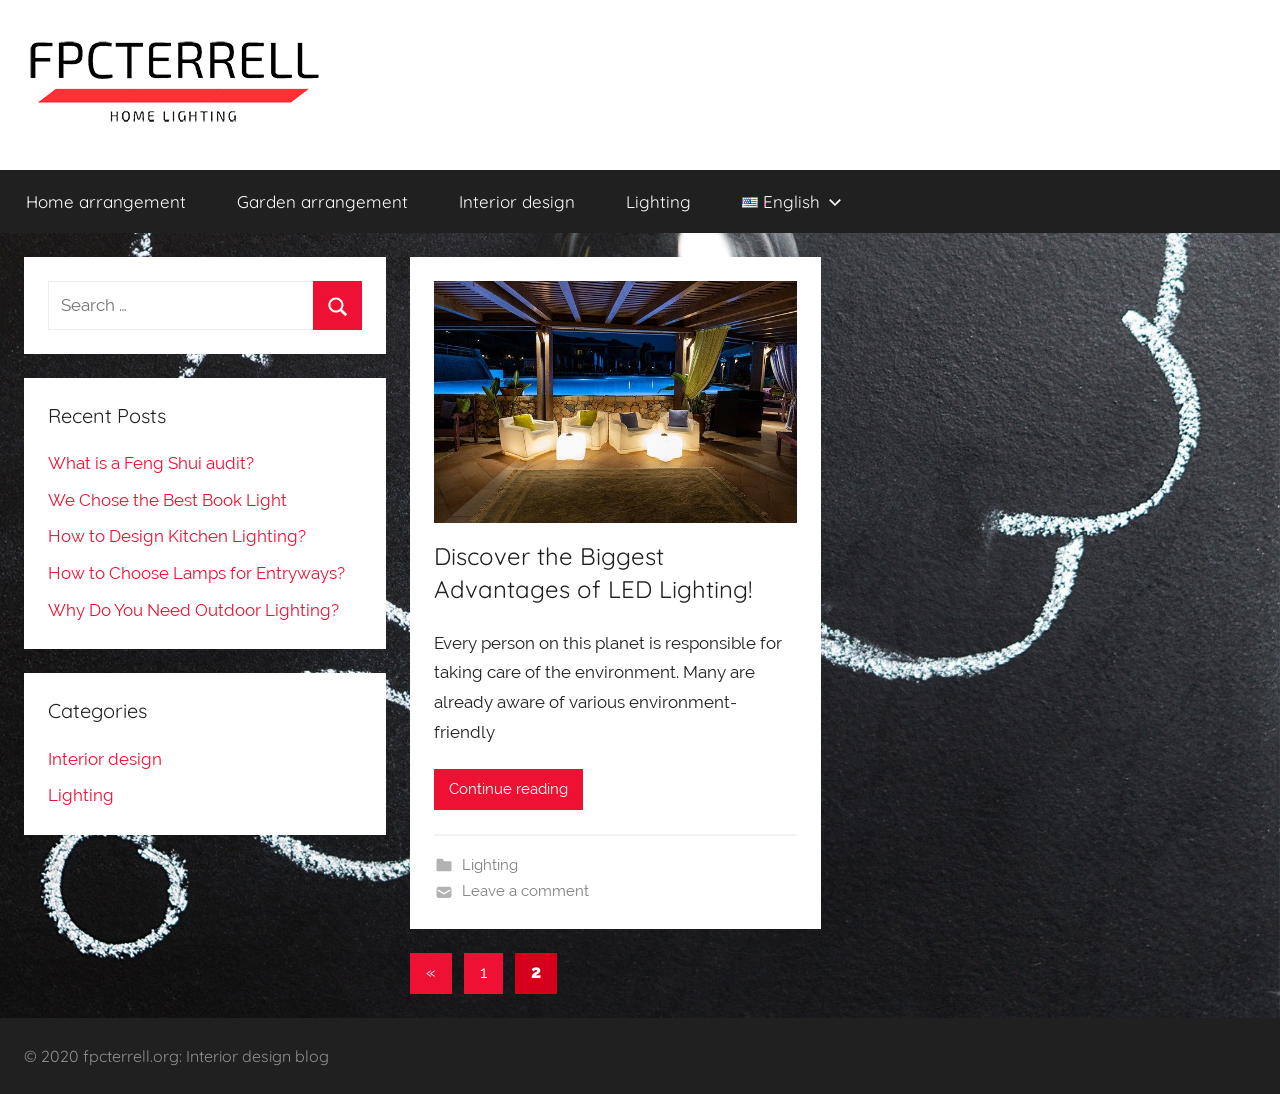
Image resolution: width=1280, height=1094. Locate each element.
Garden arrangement (322, 201)
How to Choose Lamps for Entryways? (196, 573)
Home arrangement (106, 201)
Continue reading (508, 789)
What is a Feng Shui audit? (151, 463)
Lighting (658, 201)
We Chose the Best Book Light (167, 500)
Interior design (517, 201)
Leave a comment (525, 891)
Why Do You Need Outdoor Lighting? (193, 610)
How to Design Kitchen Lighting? (177, 536)
